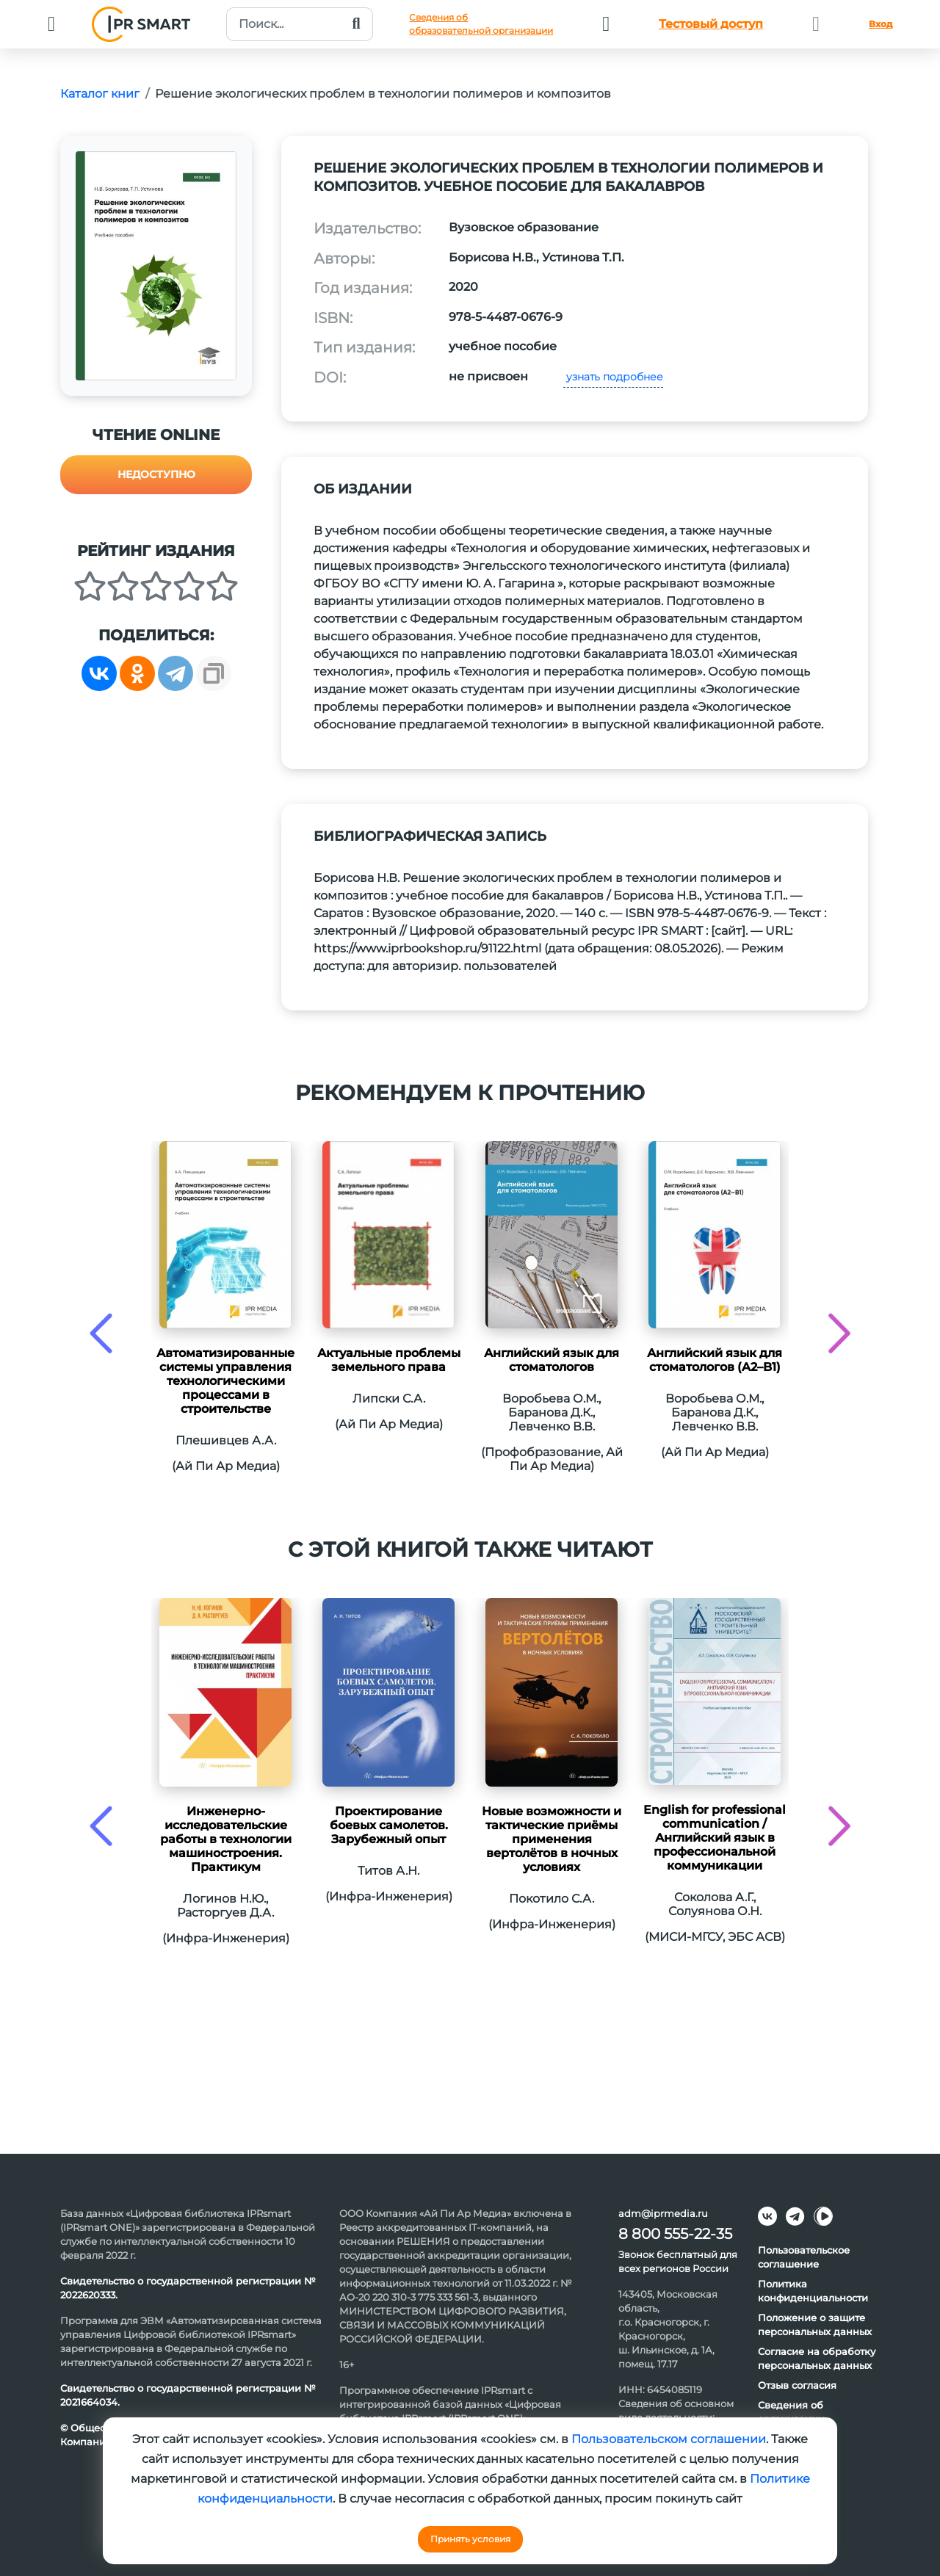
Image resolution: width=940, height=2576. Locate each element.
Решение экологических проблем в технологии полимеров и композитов (383, 94)
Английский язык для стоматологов (551, 1360)
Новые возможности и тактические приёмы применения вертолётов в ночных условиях (551, 1839)
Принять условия (470, 2538)
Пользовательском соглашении (668, 2439)
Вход (880, 23)
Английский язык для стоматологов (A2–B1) (714, 1360)
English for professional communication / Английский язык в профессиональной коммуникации (714, 1838)
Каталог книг (100, 94)
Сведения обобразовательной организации (481, 24)
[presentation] (101, 1333)
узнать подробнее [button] (613, 376)
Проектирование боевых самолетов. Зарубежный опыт (389, 1825)
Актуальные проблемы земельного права (388, 1360)
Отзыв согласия (797, 2385)
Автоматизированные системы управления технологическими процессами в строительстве (225, 1381)
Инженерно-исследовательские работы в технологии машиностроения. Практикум (226, 1839)
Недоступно (156, 474)
